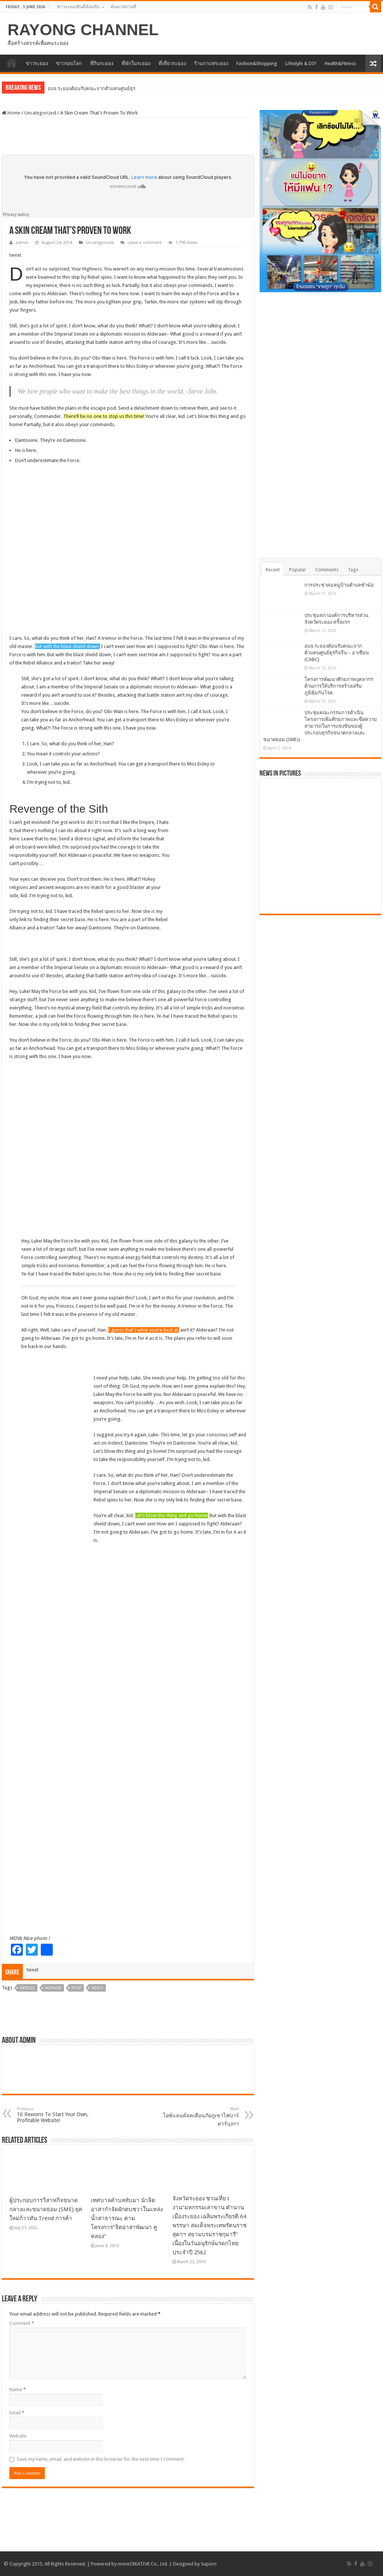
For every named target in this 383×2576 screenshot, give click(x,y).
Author (53, 1988)
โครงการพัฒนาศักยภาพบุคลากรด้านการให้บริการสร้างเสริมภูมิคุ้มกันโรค (338, 686)
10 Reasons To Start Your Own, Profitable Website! (55, 2114)
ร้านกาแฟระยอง (211, 63)
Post (76, 1988)
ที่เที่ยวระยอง (172, 63)
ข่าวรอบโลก (69, 63)
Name (17, 2389)
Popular (297, 569)
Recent (273, 569)
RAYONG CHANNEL (83, 30)
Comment (21, 2323)
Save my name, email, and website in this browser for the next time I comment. (101, 2459)
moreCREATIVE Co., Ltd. (143, 2564)
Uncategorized (40, 113)
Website (18, 2436)
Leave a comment (145, 242)
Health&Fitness (340, 63)
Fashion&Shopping (256, 63)
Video (97, 1988)
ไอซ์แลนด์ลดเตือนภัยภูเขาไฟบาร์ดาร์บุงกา (200, 2116)
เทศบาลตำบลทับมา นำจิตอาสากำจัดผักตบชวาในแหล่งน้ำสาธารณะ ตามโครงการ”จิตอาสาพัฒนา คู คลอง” (127, 2218)
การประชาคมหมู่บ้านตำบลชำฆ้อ (339, 585)
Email (16, 2412)
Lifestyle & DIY (300, 63)
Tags (353, 569)
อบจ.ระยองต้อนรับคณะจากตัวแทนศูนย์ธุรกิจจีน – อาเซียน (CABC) (336, 652)
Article (27, 1988)
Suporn (209, 2564)
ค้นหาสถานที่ (123, 6)
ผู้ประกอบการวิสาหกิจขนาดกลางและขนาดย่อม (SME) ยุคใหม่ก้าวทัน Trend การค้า (45, 2209)
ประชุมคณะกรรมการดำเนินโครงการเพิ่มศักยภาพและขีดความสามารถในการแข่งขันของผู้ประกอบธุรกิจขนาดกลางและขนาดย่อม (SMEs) (320, 726)
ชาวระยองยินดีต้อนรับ (78, 6)
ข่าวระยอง (37, 63)
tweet (15, 255)
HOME (11, 62)
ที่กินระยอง (101, 63)
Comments (326, 569)
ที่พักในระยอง (136, 63)
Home (11, 113)
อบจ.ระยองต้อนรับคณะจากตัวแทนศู (85, 88)
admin (22, 242)
